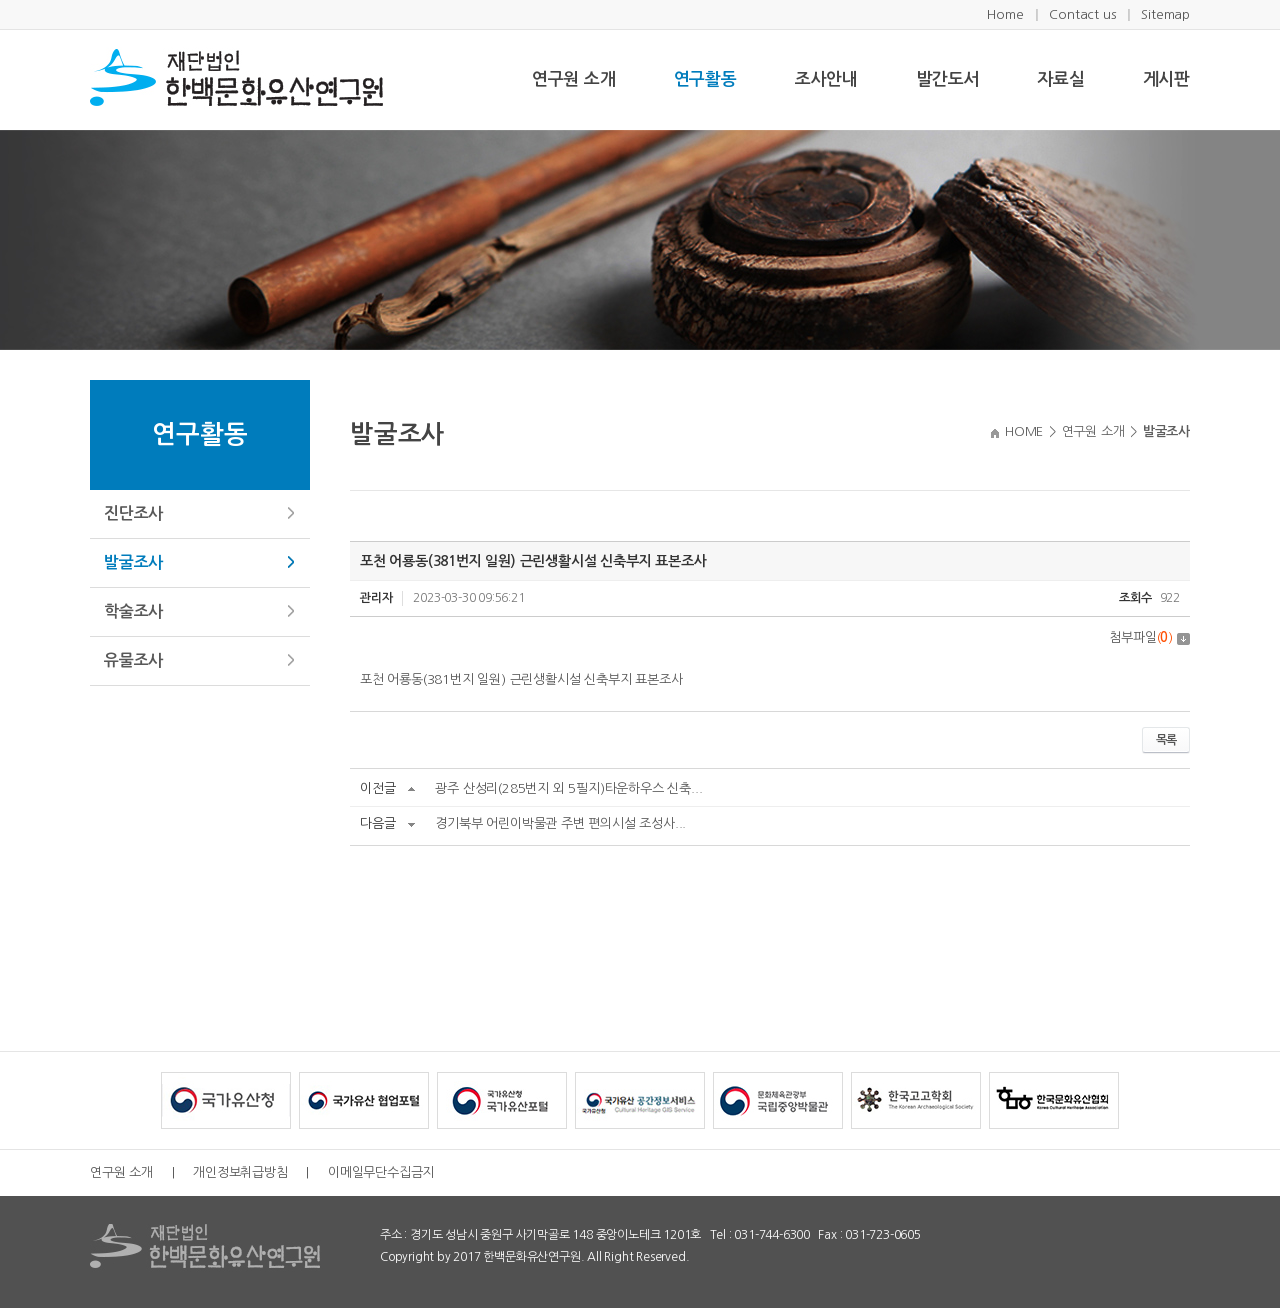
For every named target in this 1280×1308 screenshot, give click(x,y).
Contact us (1082, 14)
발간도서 (947, 79)
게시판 (1166, 79)
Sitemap (1165, 14)
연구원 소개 (574, 79)
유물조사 (133, 660)
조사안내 (826, 79)
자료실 (1060, 79)
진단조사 (133, 513)
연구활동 (705, 79)
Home (1005, 14)
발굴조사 (133, 562)
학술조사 (133, 611)
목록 (1166, 740)
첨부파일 (1149, 637)
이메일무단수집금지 (381, 1172)
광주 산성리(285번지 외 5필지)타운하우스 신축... (568, 788)
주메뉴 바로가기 (0, 0)
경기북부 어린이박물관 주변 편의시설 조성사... (560, 823)
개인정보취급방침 (240, 1172)
